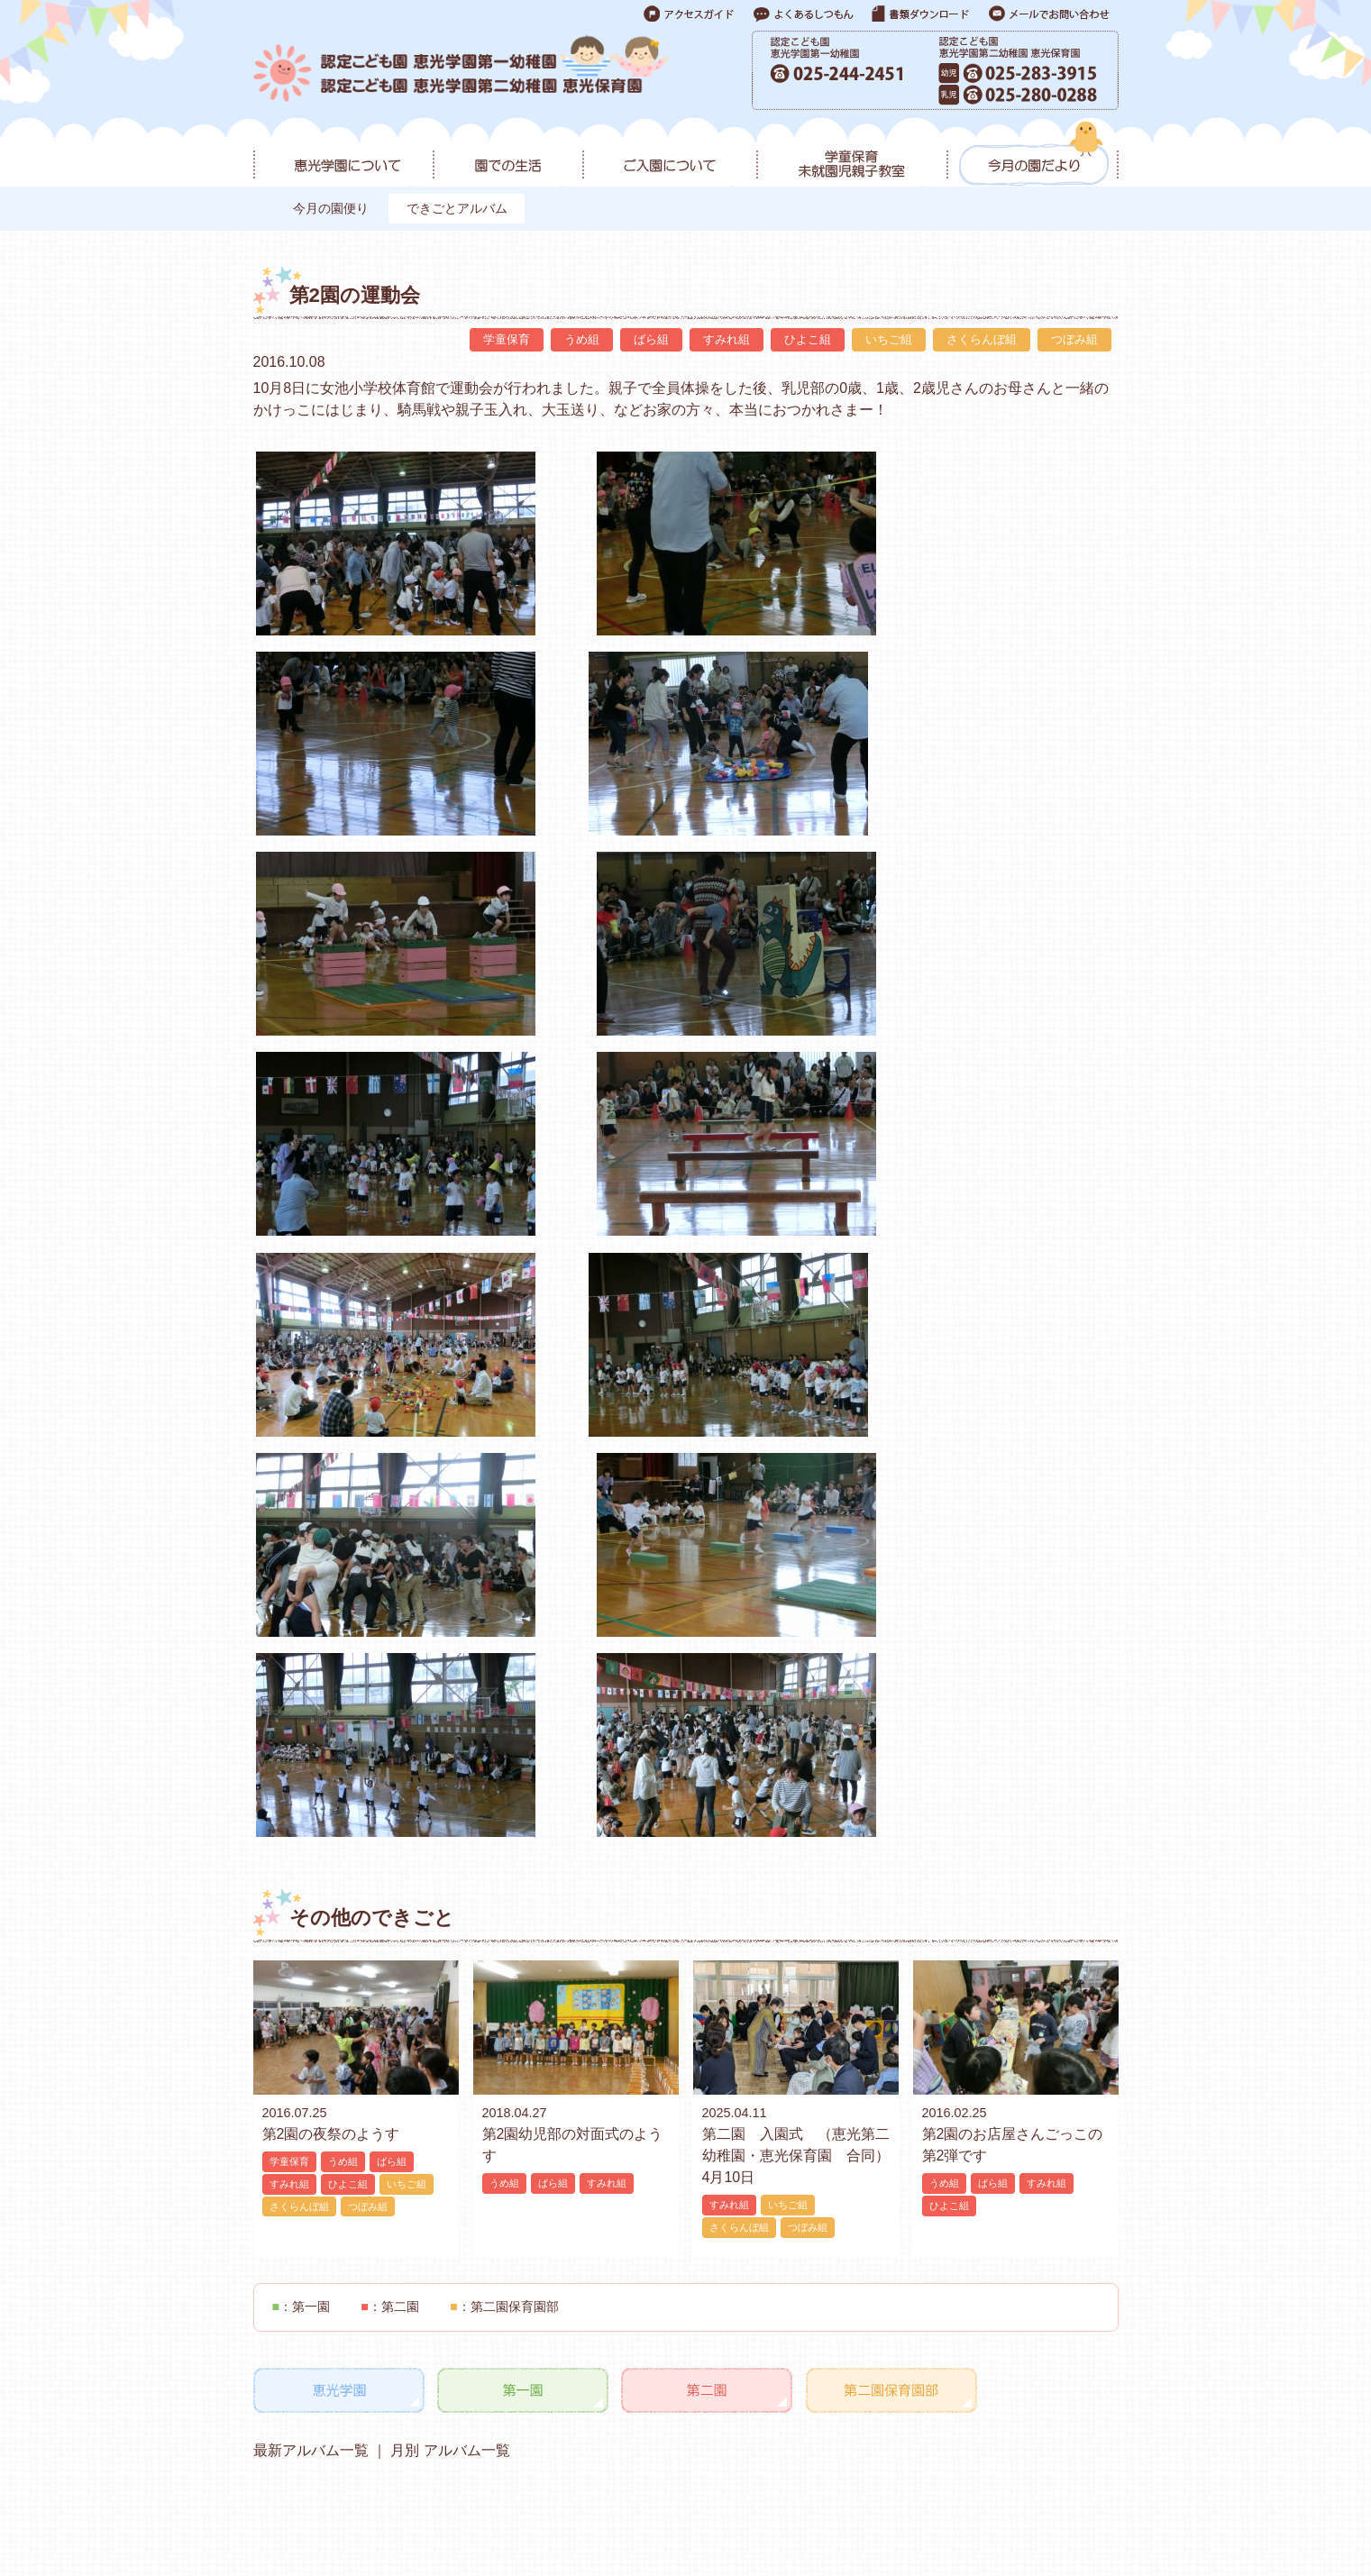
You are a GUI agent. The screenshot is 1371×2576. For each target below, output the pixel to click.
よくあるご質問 (958, 2510)
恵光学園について (343, 154)
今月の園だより (1032, 154)
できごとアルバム (461, 208)
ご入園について (669, 154)
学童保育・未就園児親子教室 (851, 154)
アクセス (432, 2512)
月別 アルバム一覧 (448, 2058)
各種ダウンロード (1072, 2510)
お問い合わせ (855, 2510)
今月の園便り (332, 208)
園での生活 (507, 154)
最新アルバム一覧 (311, 2058)
